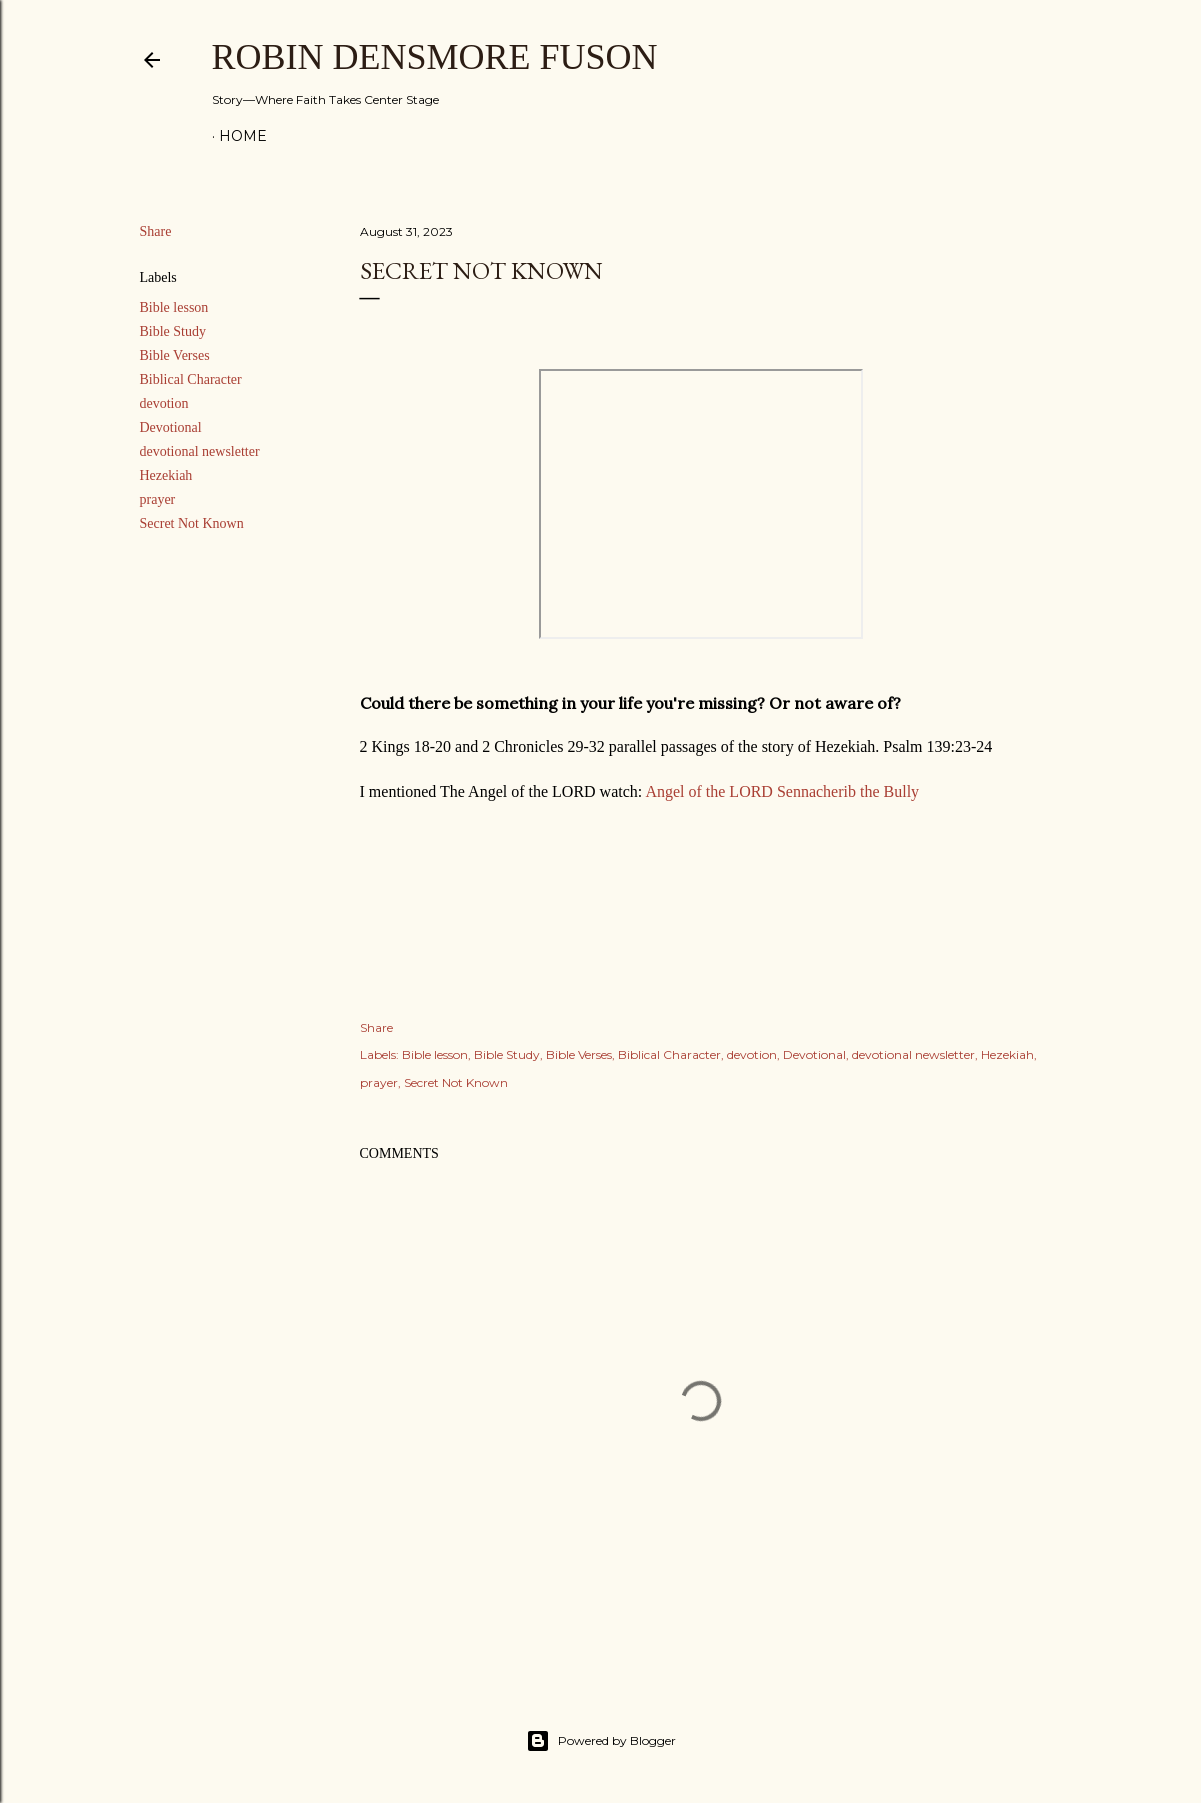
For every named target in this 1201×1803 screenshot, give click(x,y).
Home (243, 136)
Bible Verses (175, 355)
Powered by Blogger (601, 1741)
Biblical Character (191, 379)
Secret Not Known (192, 523)
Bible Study (173, 331)
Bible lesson (174, 307)
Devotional (171, 427)
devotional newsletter (200, 451)
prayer (158, 499)
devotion (164, 403)
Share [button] (156, 231)
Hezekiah (166, 475)
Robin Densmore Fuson (435, 57)
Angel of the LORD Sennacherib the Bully (782, 791)
